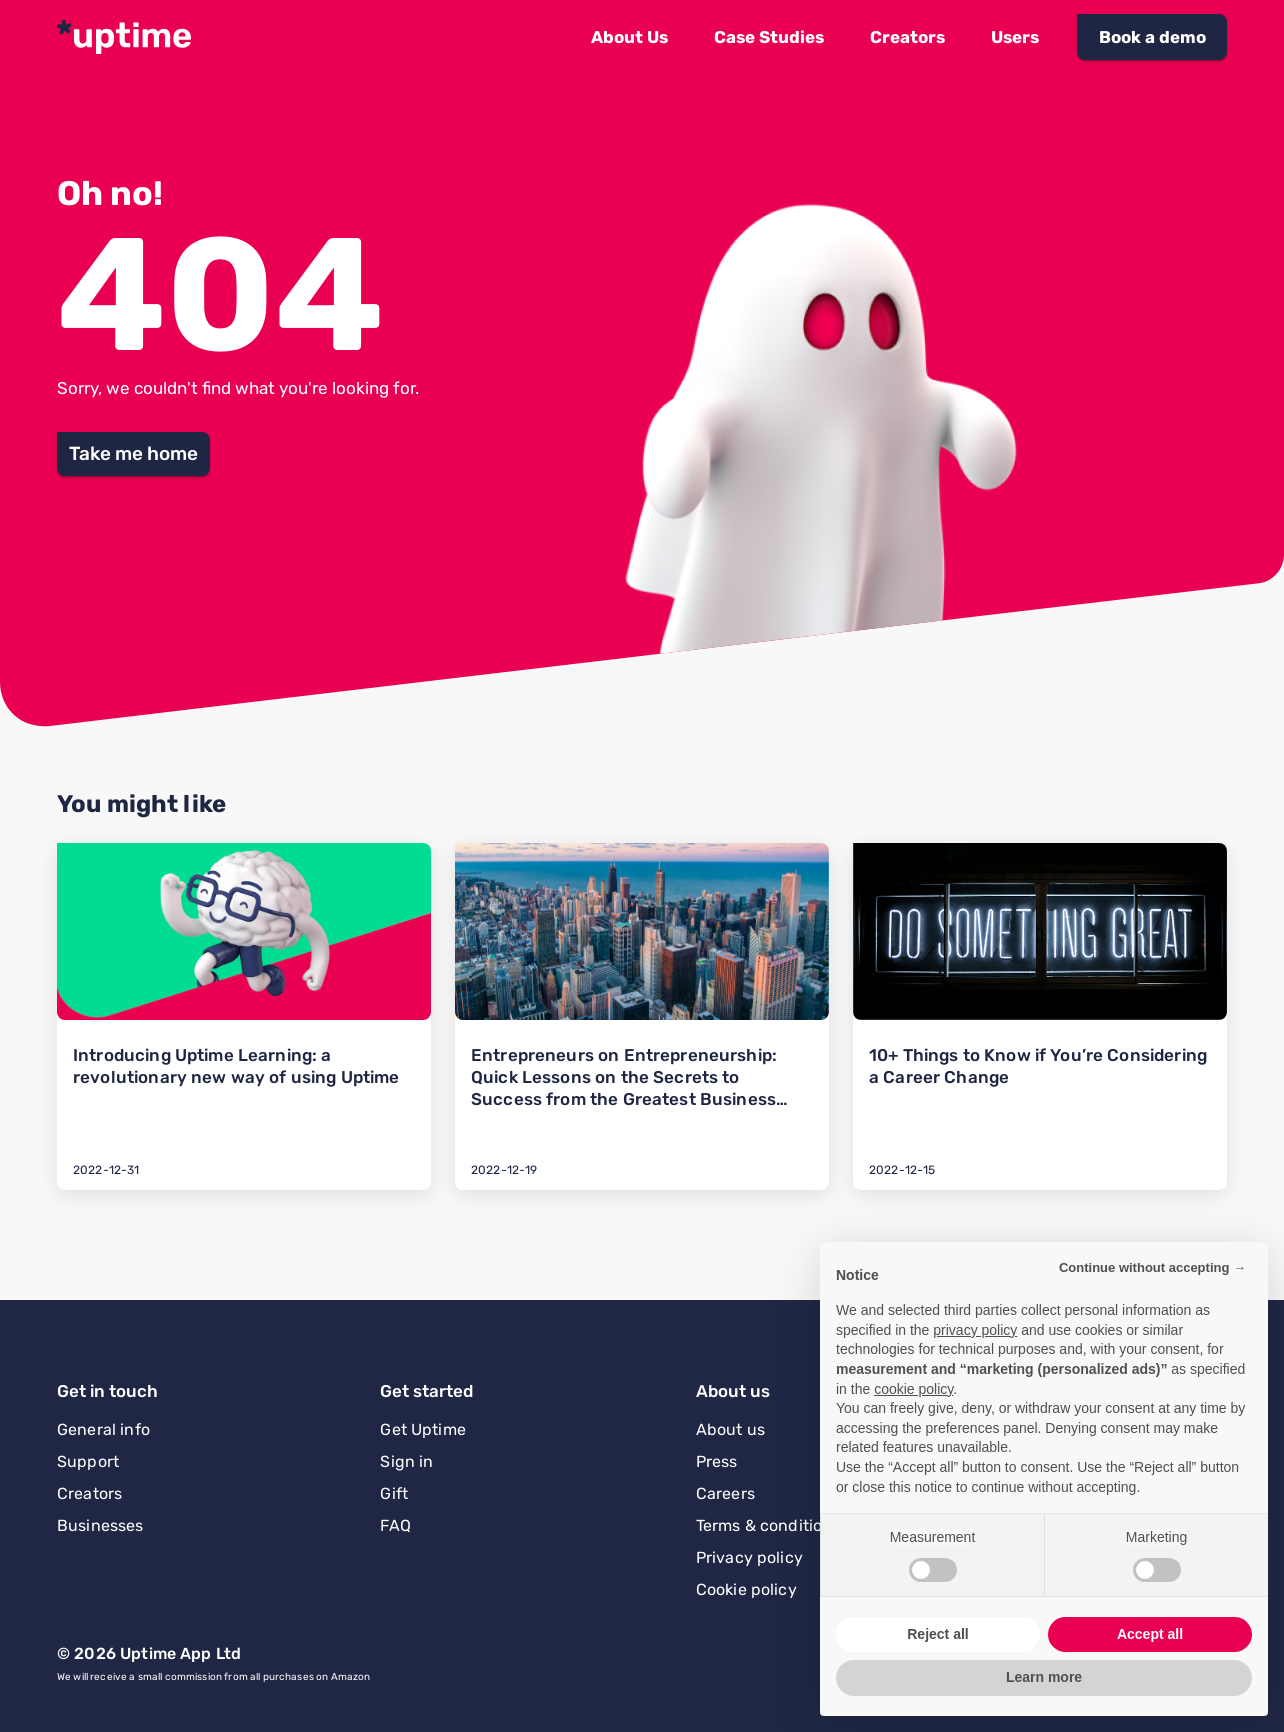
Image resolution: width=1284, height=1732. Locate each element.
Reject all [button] (937, 1634)
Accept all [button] (1150, 1634)
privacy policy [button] (975, 1330)
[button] (629, 37)
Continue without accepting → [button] (1152, 1267)
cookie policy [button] (913, 1389)
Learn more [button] (1044, 1677)
